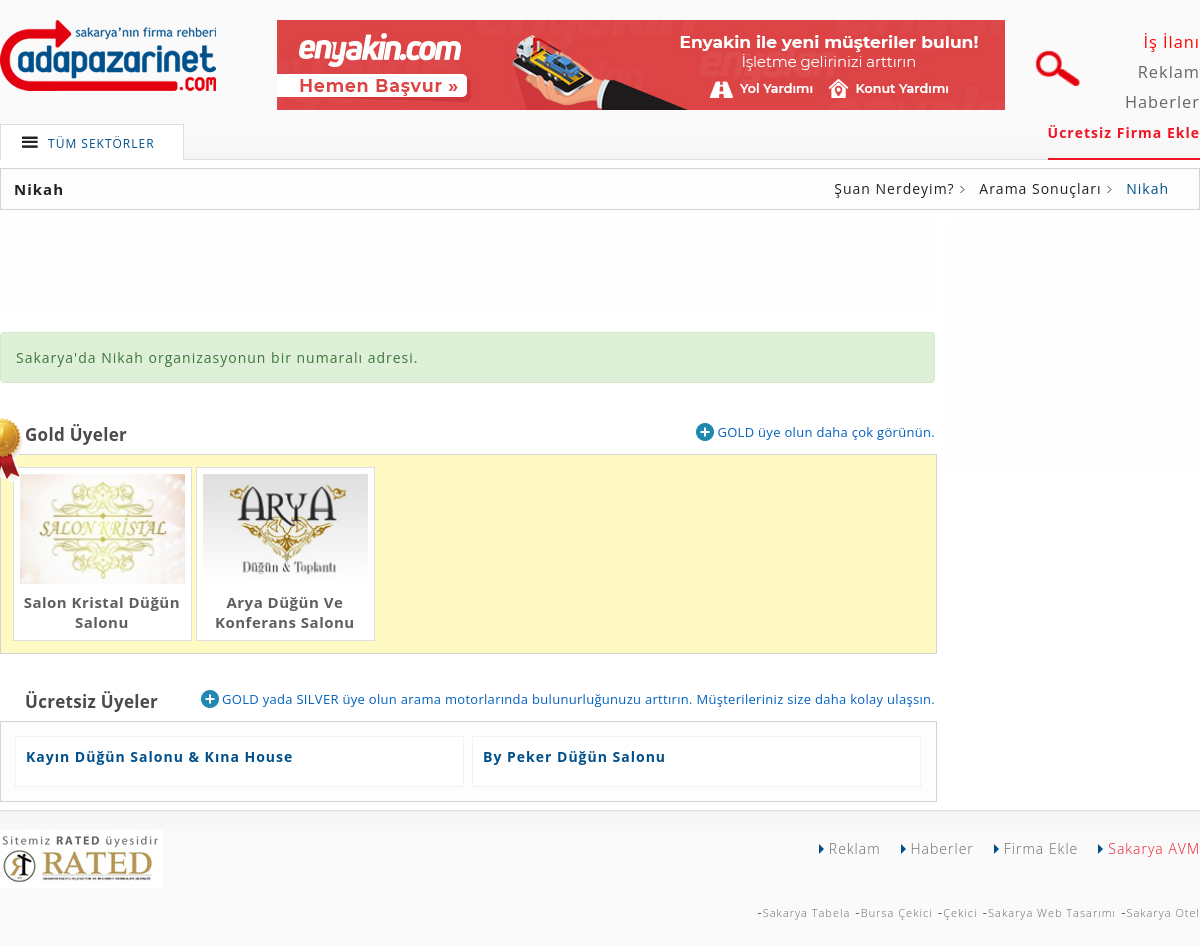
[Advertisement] (468, 263)
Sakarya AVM (1154, 848)
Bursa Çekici (897, 912)
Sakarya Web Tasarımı (1052, 912)
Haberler (1162, 102)
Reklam (1169, 72)
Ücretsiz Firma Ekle (1124, 132)
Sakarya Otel (1163, 912)
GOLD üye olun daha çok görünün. (815, 432)
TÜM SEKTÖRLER (101, 143)
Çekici (960, 912)
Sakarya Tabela (807, 912)
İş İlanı (1171, 42)
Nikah (1147, 188)
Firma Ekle (1041, 848)
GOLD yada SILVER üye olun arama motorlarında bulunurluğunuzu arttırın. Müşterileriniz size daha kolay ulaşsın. (568, 699)
